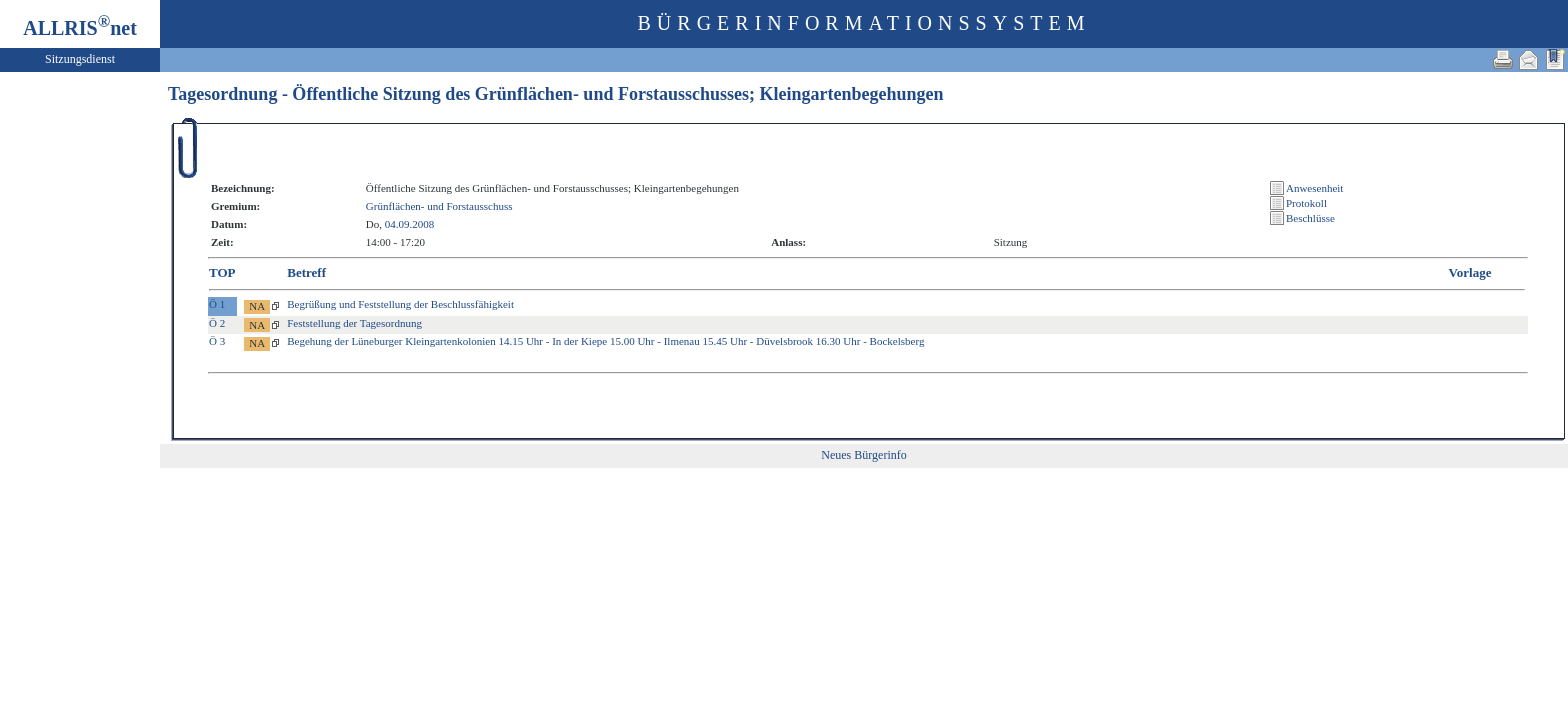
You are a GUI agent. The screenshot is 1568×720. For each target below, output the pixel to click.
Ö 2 (217, 323)
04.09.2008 (410, 224)
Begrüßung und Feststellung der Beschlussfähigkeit (400, 304)
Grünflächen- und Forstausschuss (439, 206)
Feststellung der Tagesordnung (354, 323)
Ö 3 (217, 341)
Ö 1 (217, 304)
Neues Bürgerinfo (863, 455)
